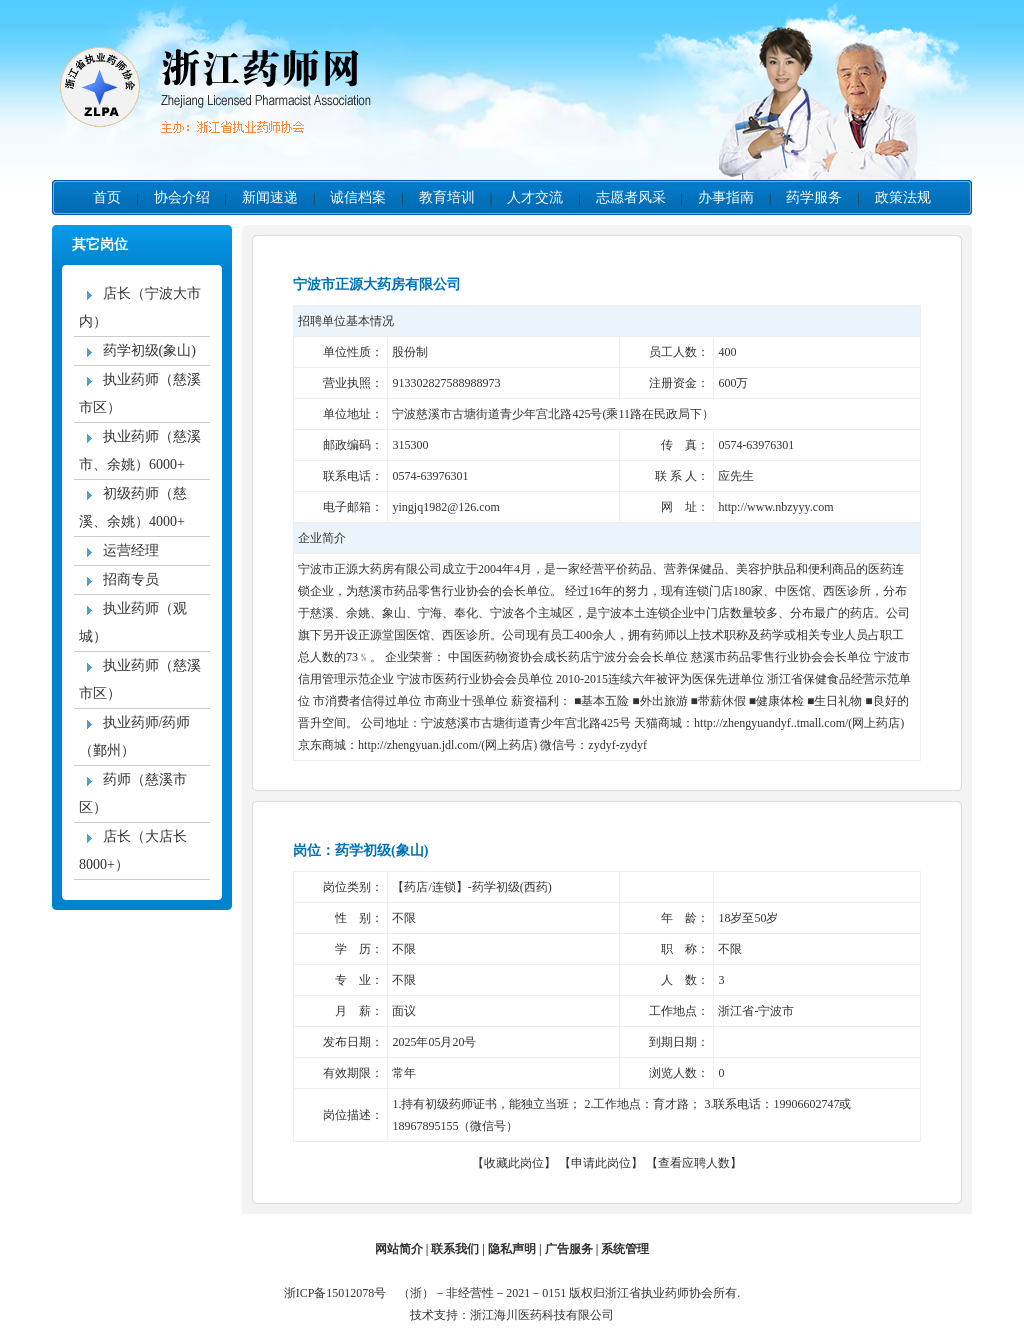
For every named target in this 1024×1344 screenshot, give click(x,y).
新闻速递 (270, 197)
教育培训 (447, 197)
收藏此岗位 (514, 1163)
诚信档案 (358, 197)
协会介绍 (182, 197)
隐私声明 (512, 1249)
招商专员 (119, 579)
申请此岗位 (601, 1163)
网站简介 (399, 1249)
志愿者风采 (631, 197)
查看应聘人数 (694, 1163)
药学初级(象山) (137, 350)
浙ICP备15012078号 (340, 1293)
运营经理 (119, 550)
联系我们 (455, 1249)
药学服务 (814, 197)
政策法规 (903, 197)
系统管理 (625, 1249)
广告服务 (569, 1249)
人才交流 (535, 197)
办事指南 (726, 197)
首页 (107, 197)
